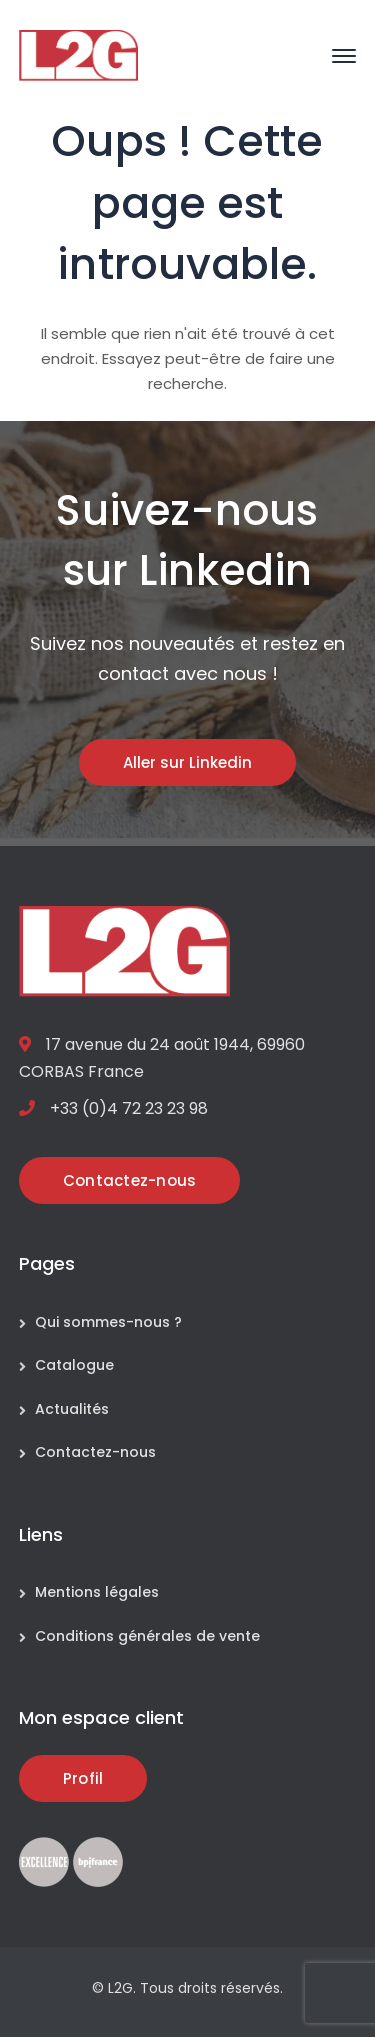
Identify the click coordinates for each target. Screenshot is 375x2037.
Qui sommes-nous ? (108, 1322)
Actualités (72, 1409)
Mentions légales (97, 1592)
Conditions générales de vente (147, 1636)
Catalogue (74, 1365)
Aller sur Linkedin (187, 762)
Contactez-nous (95, 1452)
